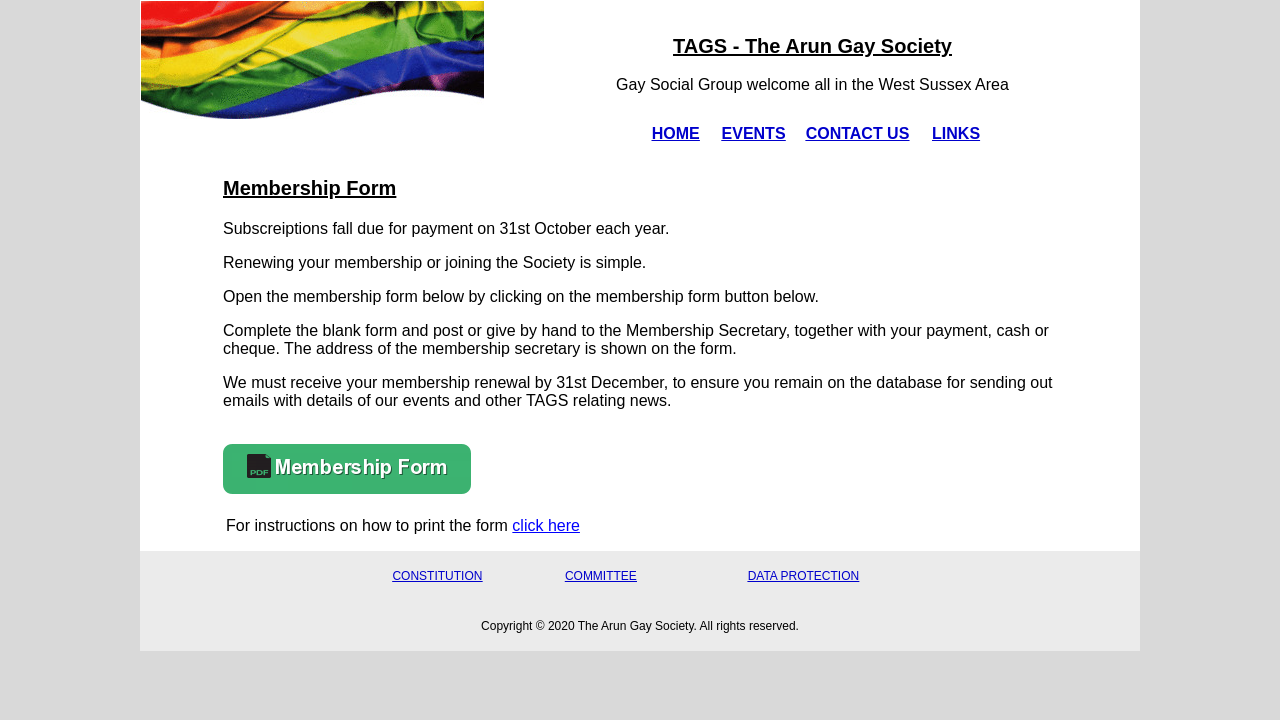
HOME (676, 133)
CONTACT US (858, 133)
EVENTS (754, 133)
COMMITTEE (601, 576)
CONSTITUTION (437, 576)
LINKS (956, 133)
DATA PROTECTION (804, 576)
